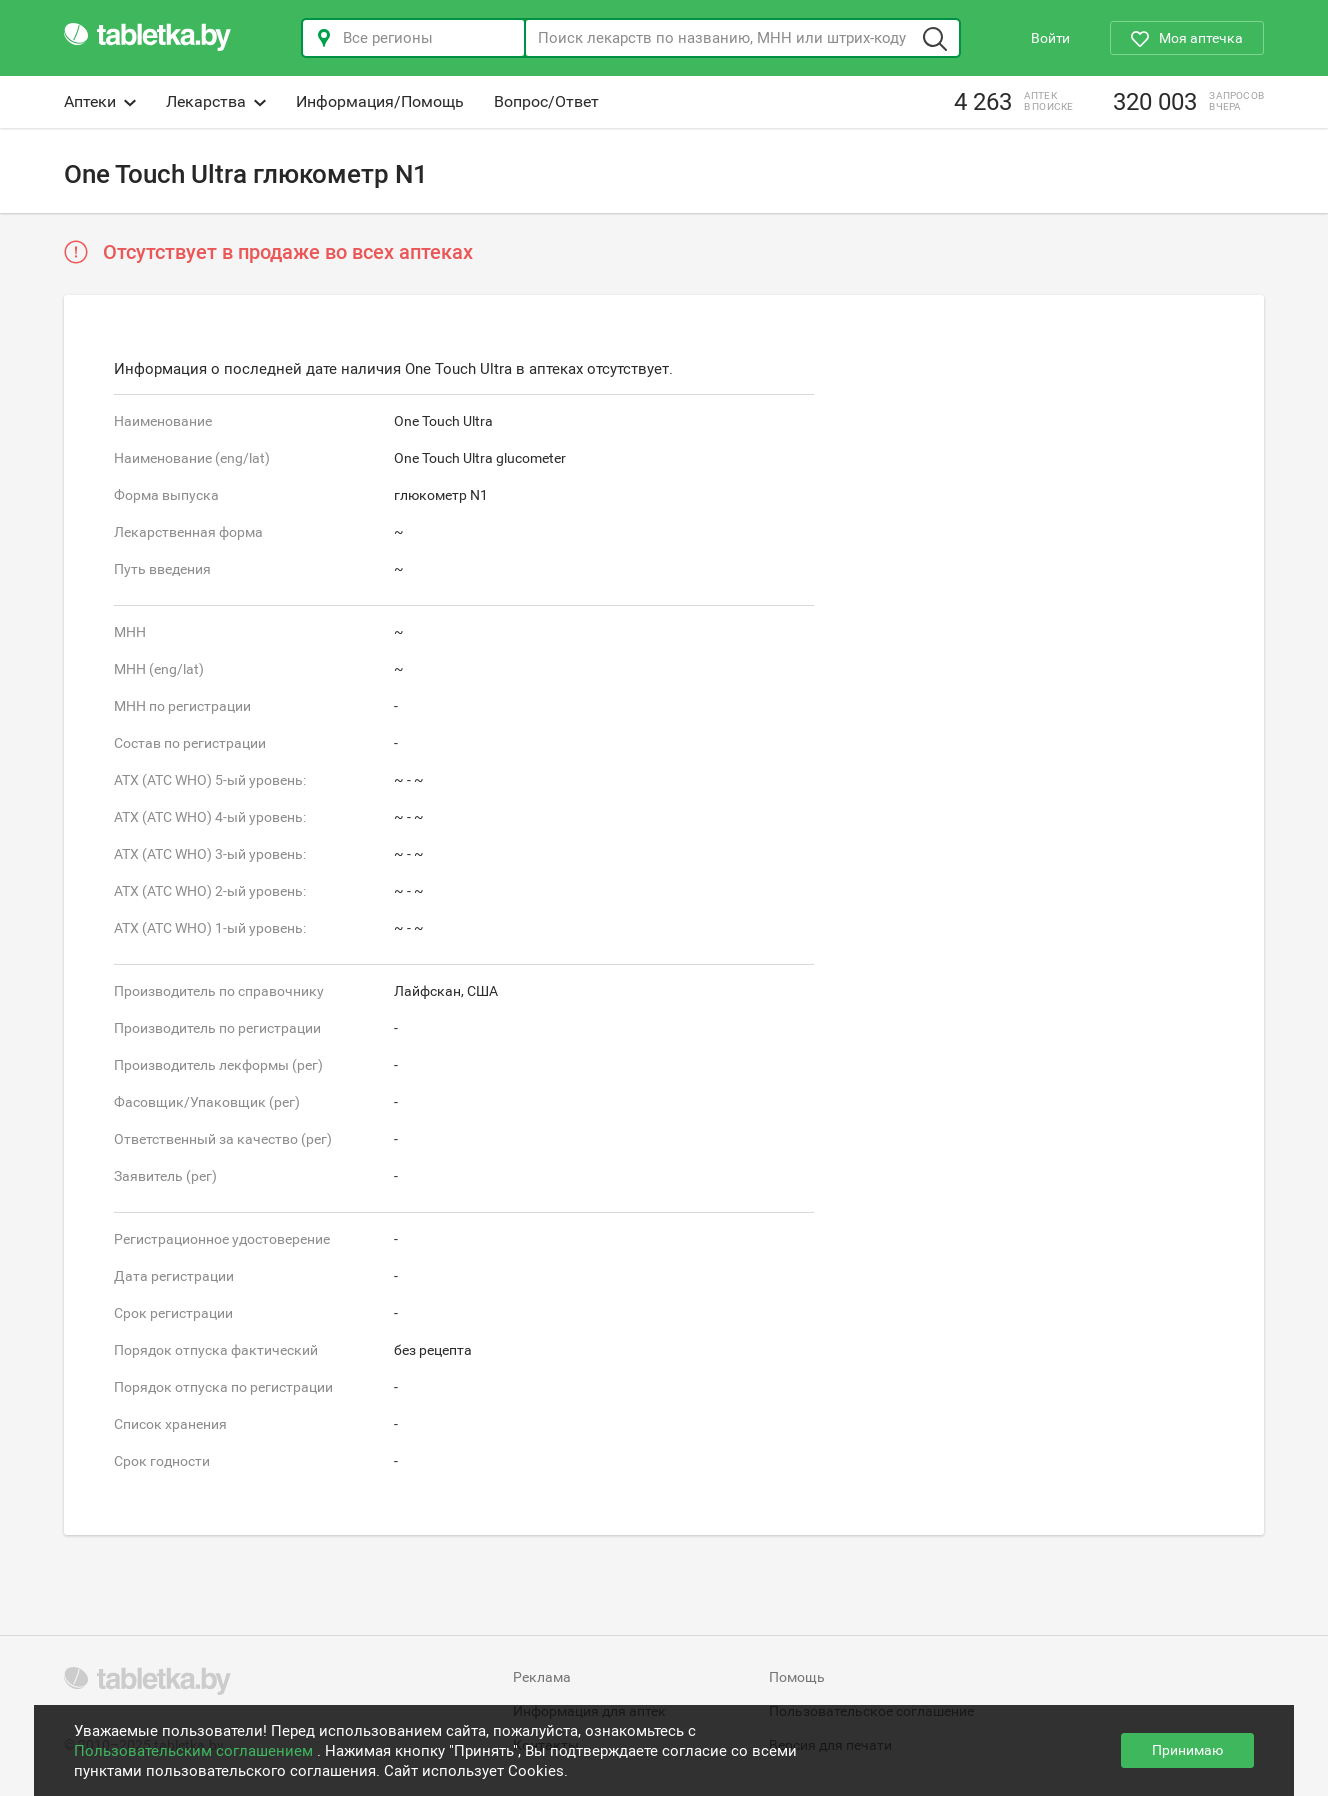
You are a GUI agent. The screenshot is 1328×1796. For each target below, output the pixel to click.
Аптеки (100, 101)
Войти (1050, 38)
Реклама (542, 1677)
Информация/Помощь (380, 101)
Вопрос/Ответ (546, 101)
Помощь (797, 1677)
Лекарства (216, 101)
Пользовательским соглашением (195, 1751)
